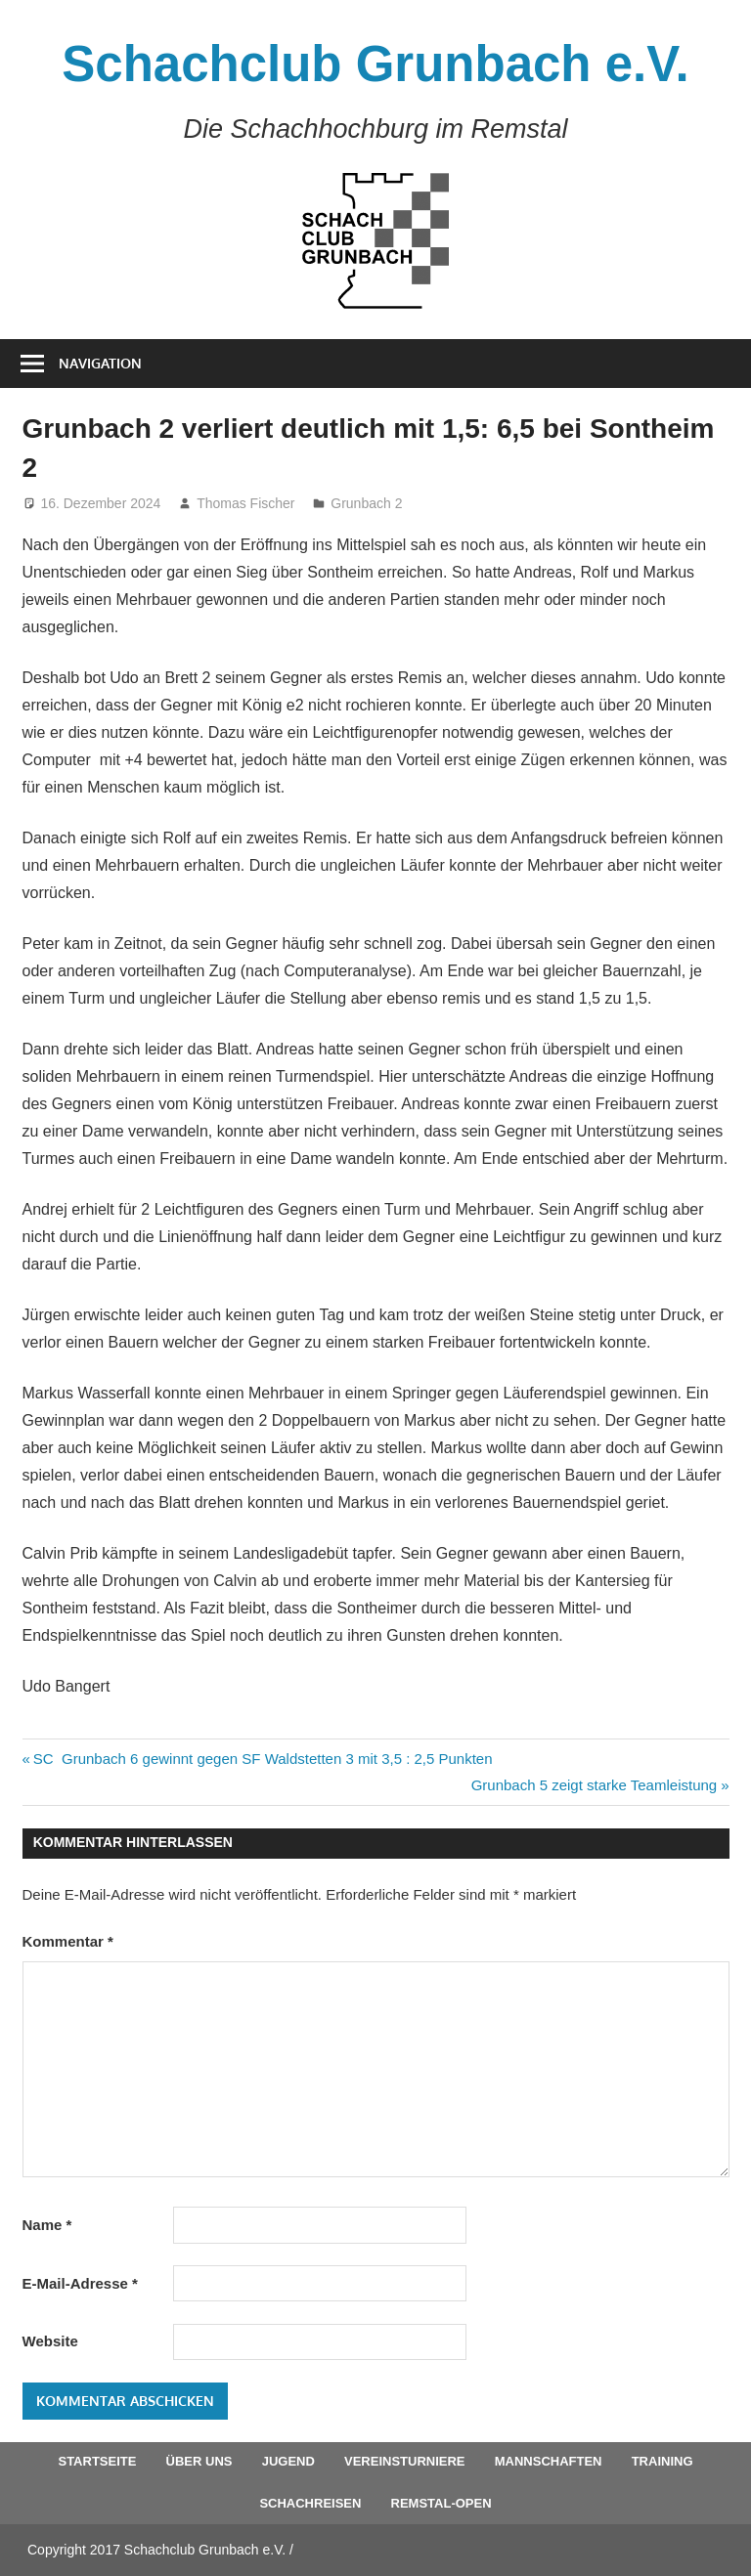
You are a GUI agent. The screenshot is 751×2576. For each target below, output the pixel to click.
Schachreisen (310, 2503)
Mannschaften (548, 2461)
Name (47, 2224)
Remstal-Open (441, 2503)
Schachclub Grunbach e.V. (375, 64)
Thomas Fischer (245, 503)
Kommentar (67, 1941)
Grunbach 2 (366, 503)
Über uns (199, 2461)
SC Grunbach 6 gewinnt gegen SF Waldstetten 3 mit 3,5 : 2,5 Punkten (262, 1758)
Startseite (97, 2461)
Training (662, 2461)
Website (50, 2341)
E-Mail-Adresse (80, 2283)
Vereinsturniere (404, 2461)
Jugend (288, 2461)
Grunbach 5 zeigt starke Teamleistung (594, 1785)
